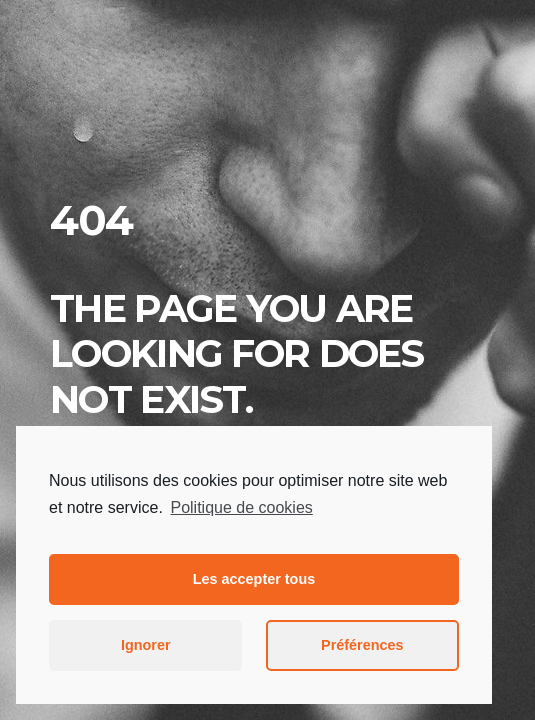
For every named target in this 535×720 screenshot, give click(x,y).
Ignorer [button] (146, 645)
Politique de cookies (241, 507)
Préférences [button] (362, 645)
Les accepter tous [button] (254, 579)
